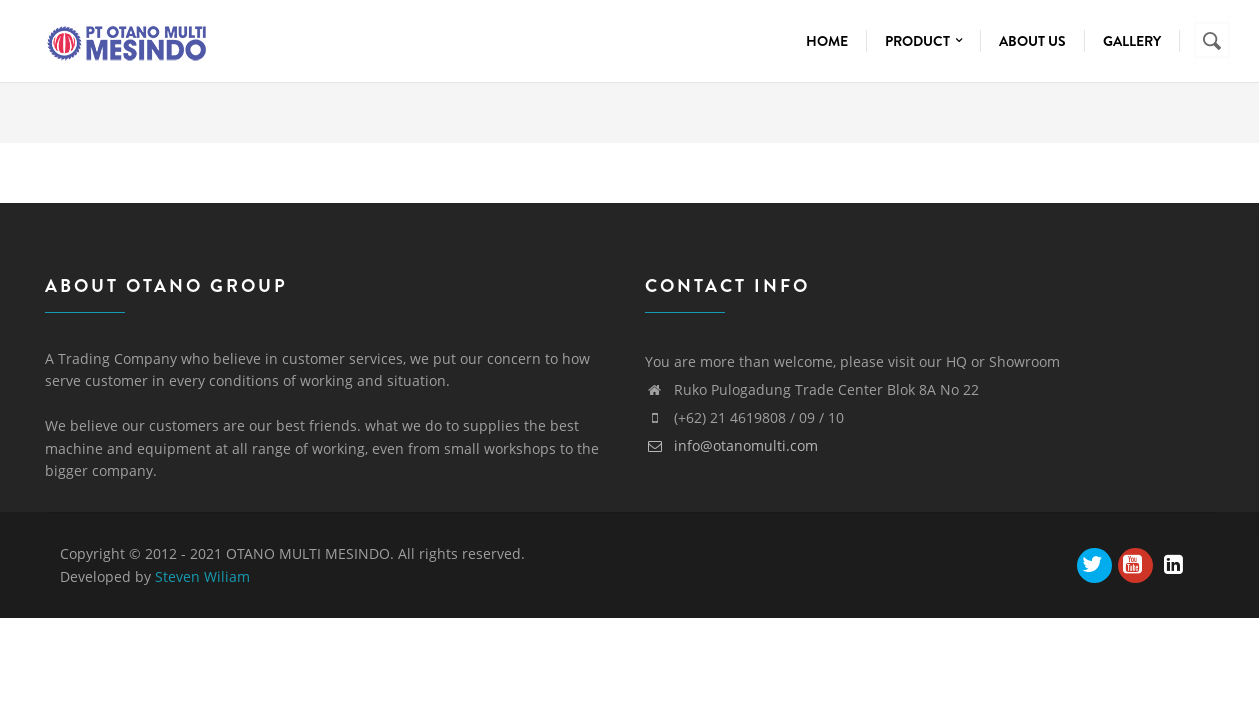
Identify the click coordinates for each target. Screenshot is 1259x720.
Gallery (1132, 41)
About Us (1032, 41)
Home (827, 41)
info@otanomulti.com (731, 445)
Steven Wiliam (202, 576)
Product (923, 41)
